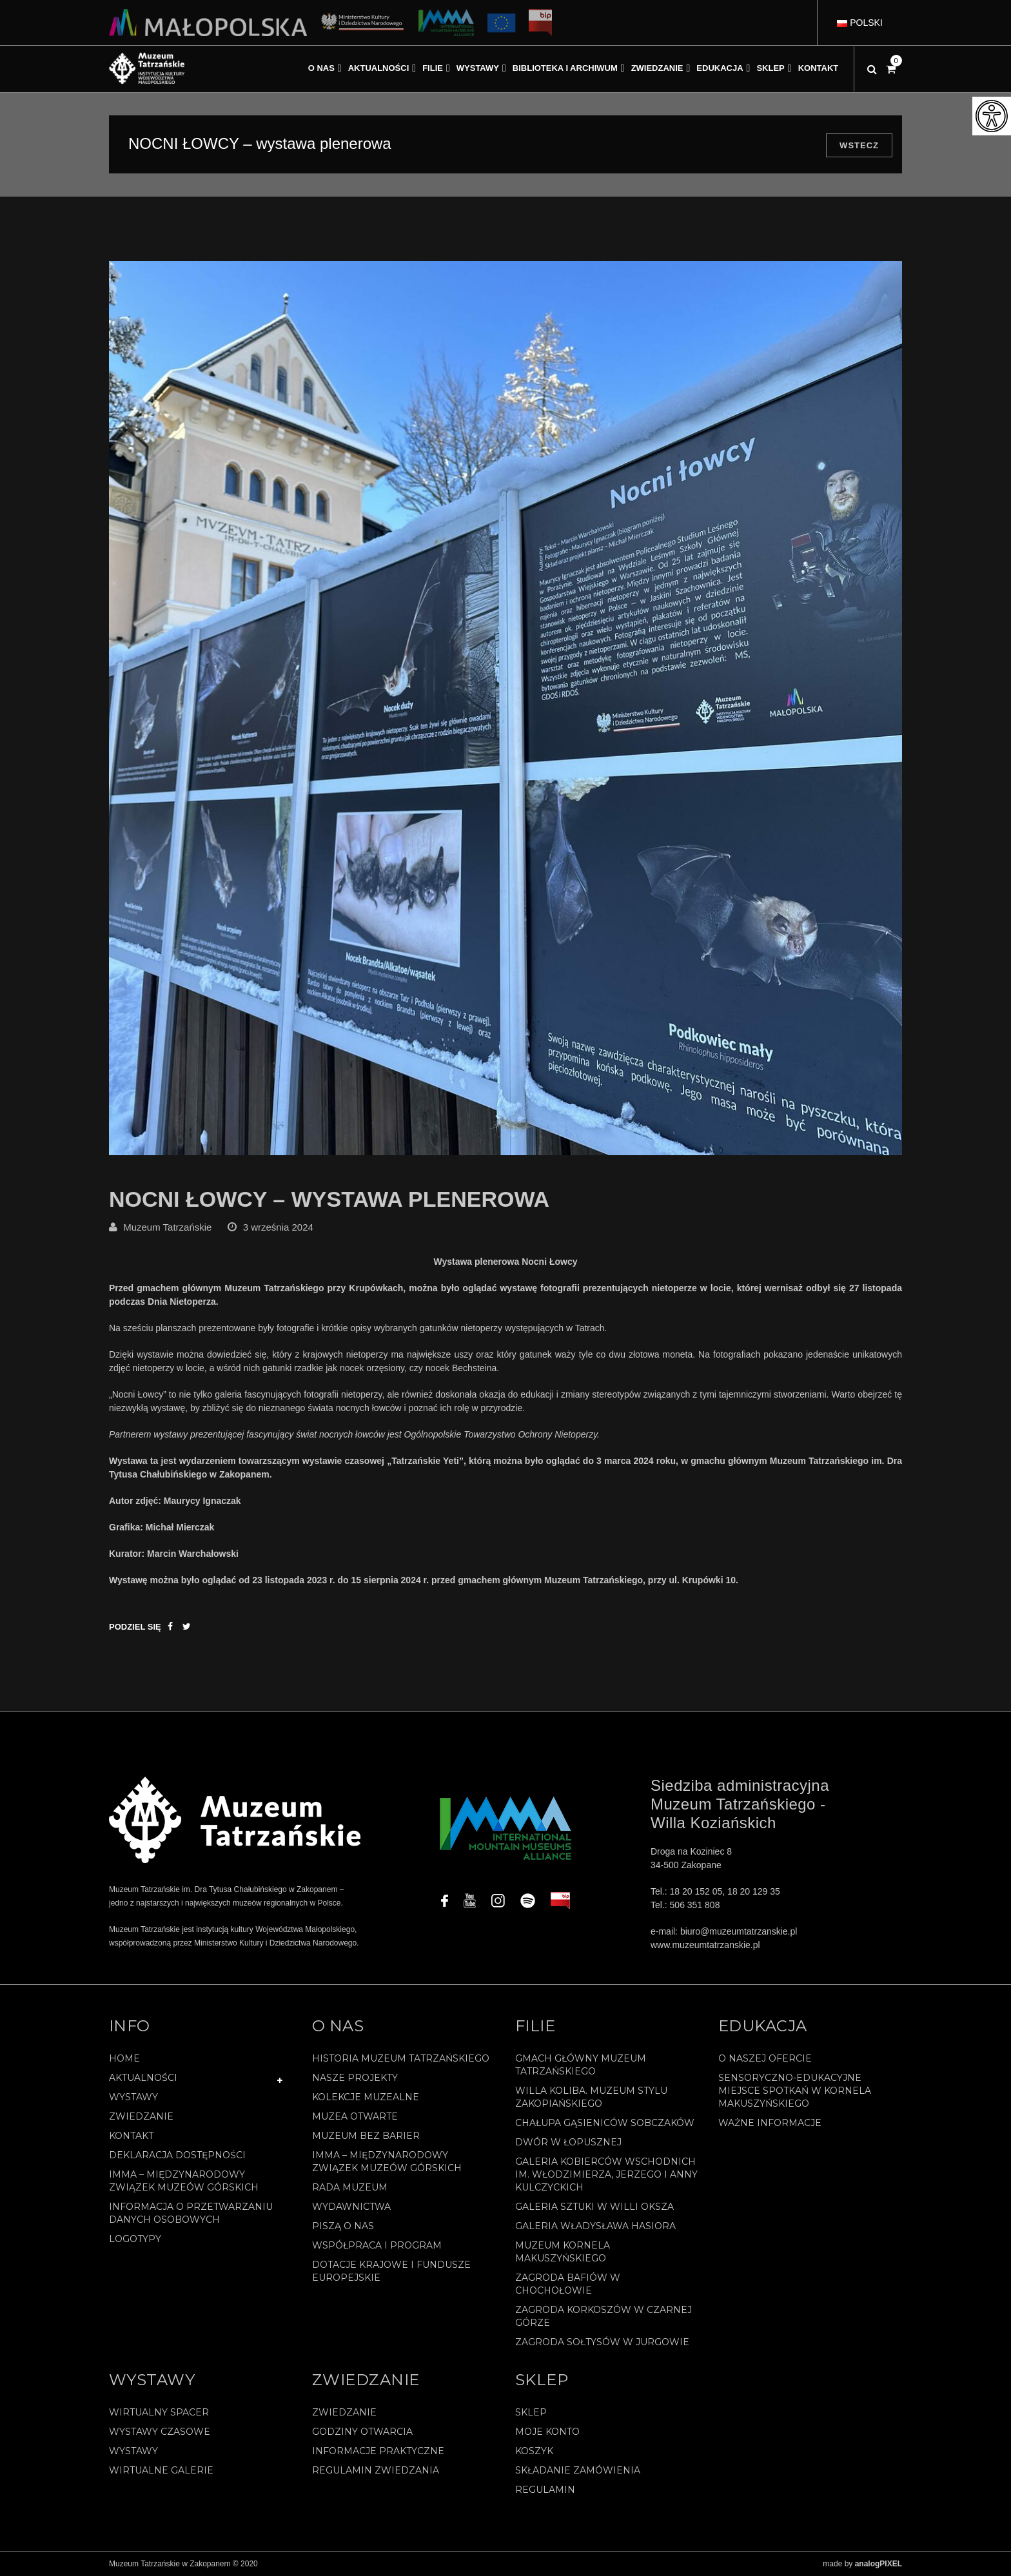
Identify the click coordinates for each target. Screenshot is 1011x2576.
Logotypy (135, 2239)
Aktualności (143, 2077)
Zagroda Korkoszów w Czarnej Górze (603, 2316)
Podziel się (135, 1627)
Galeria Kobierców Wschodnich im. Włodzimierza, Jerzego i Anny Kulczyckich (606, 2174)
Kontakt (131, 2136)
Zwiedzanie (141, 2116)
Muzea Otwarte (355, 2116)
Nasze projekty (355, 2077)
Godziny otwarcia (362, 2431)
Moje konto (547, 2431)
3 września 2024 (278, 1227)
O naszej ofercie (765, 2058)
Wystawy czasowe (159, 2431)
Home (124, 2058)
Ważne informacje (769, 2123)
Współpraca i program (377, 2245)
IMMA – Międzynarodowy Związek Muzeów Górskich (184, 2181)
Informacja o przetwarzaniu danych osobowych (191, 2213)
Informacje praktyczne (378, 2451)
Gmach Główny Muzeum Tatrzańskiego (580, 2065)
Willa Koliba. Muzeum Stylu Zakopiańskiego (591, 2097)
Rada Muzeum (350, 2187)
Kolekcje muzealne (365, 2097)
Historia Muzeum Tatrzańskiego (400, 2058)
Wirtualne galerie (161, 2470)
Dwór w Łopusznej (568, 2142)
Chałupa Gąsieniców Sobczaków (604, 2123)
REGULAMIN (545, 2489)
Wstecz (859, 145)
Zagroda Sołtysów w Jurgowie (602, 2342)
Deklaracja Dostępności (177, 2155)
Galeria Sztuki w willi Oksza (594, 2206)
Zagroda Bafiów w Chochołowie (567, 2284)
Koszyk (534, 2451)
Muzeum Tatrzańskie (167, 1227)
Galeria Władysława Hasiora (595, 2226)
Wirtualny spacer (159, 2412)
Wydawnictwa (351, 2206)
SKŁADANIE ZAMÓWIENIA (577, 2470)
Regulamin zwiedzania (375, 2470)
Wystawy (133, 2097)
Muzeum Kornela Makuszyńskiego (562, 2251)
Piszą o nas (343, 2226)
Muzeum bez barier (366, 2136)
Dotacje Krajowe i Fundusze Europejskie (391, 2271)
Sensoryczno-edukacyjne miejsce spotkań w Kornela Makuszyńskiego (794, 2090)
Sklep (531, 2412)
